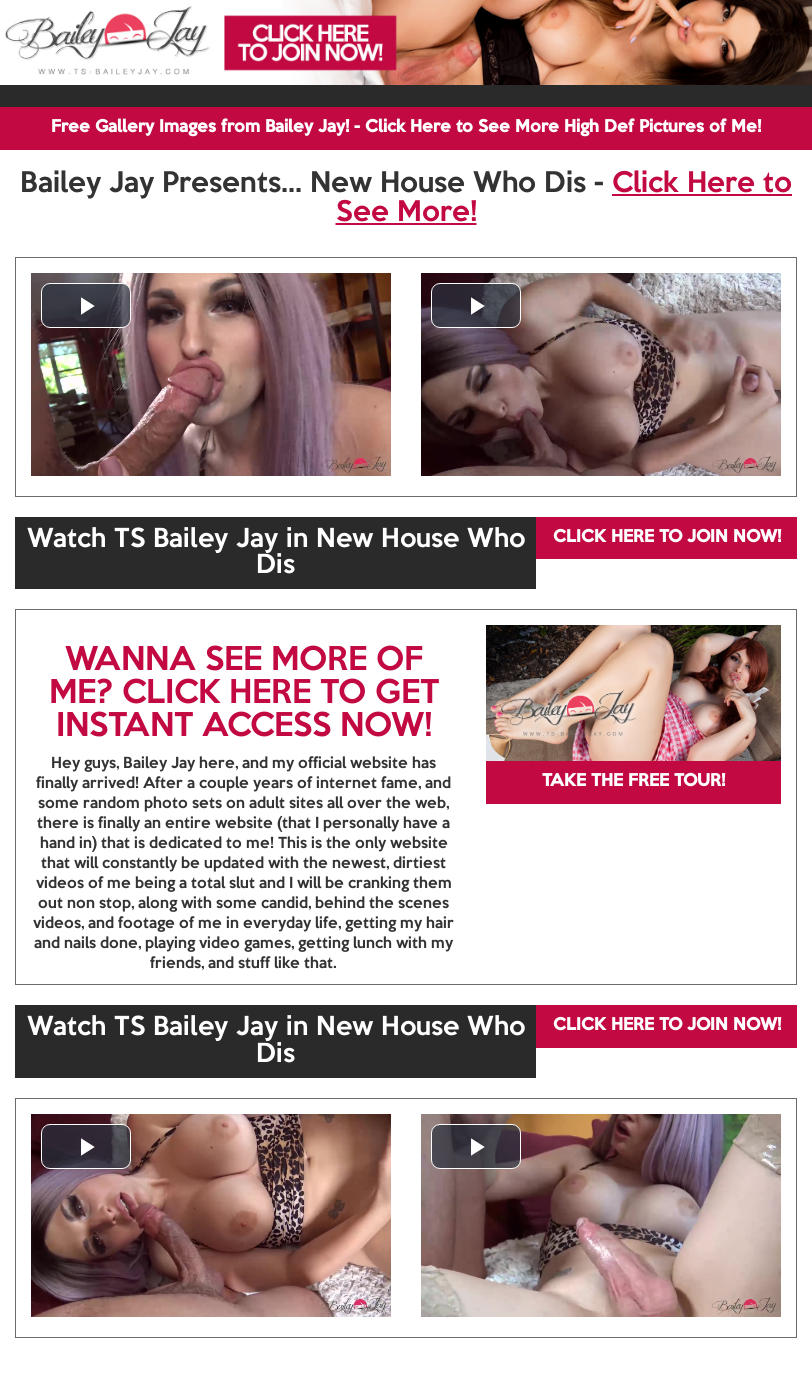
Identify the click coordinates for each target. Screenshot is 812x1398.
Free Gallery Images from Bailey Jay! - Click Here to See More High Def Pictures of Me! (406, 127)
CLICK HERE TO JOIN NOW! (667, 537)
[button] (86, 305)
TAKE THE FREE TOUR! (633, 781)
